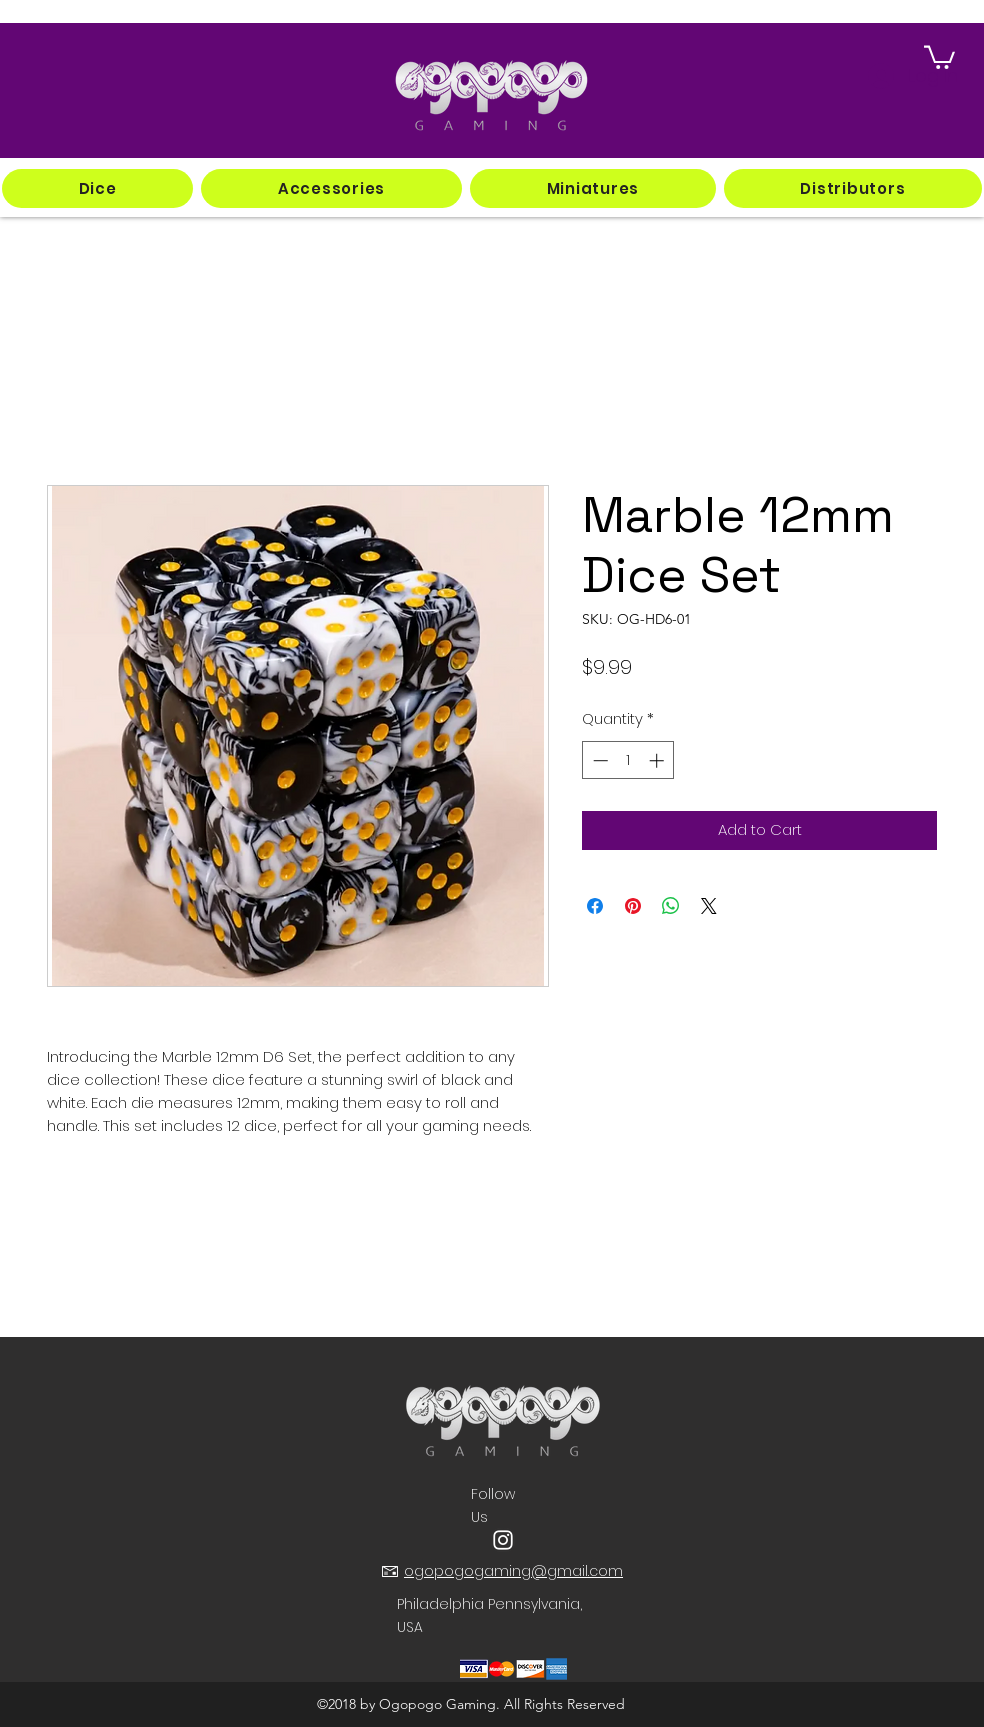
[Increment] (658, 760)
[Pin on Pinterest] (633, 906)
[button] (97, 188)
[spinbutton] (628, 760)
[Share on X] (709, 906)
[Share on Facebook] (595, 906)
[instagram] (503, 1540)
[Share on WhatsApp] (671, 906)
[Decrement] (598, 760)
